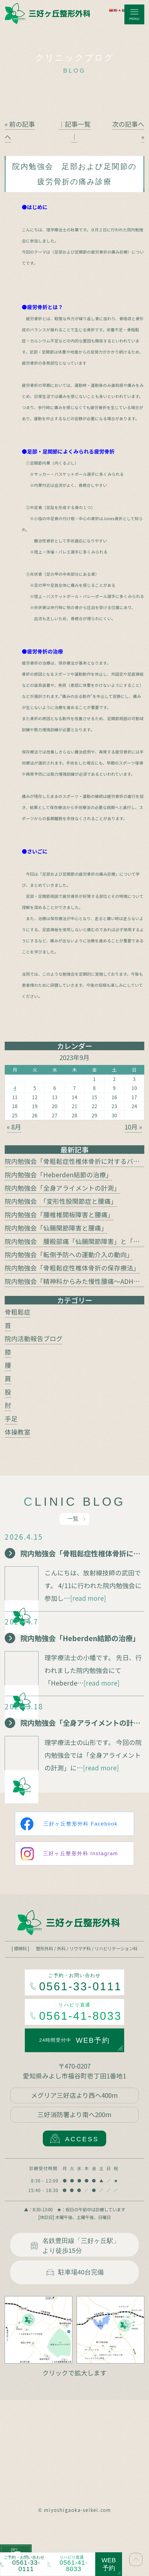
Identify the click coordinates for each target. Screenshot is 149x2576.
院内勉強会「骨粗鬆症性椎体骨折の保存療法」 (72, 1267)
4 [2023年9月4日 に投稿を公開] (14, 1087)
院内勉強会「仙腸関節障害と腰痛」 (56, 1227)
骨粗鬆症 (17, 1311)
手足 (11, 1418)
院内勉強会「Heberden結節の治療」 (58, 1174)
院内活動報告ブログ (34, 1338)
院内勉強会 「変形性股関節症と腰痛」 (61, 1201)
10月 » (133, 1126)
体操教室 (17, 1431)
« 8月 (14, 1126)
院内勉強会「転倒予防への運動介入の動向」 (69, 1254)
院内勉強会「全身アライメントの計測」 (62, 1188)
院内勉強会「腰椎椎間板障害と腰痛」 (59, 1214)
